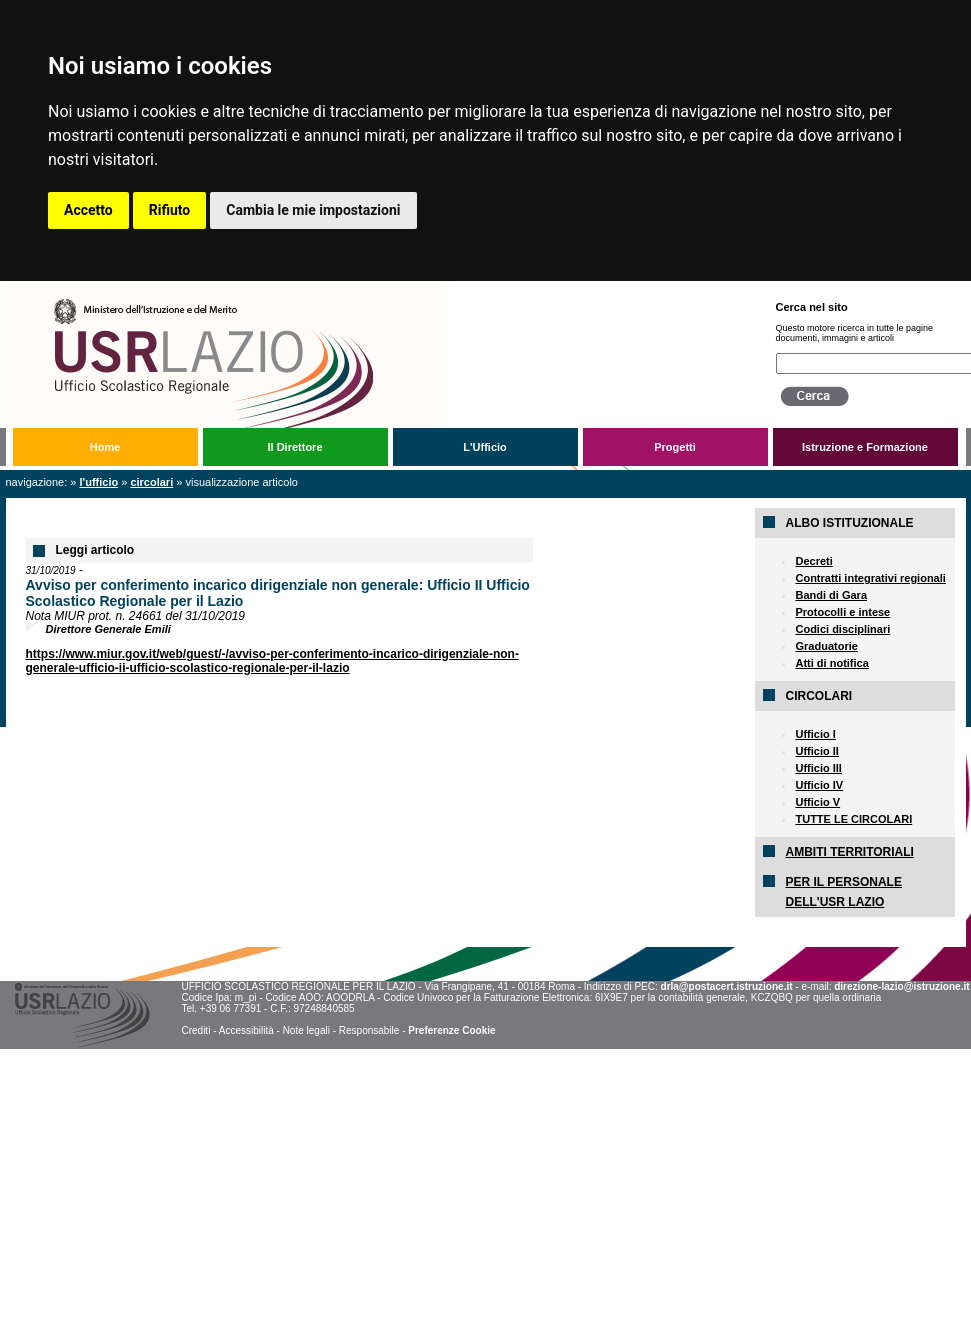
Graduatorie (826, 646)
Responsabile (369, 1030)
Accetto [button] (88, 210)
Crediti (195, 1030)
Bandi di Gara (831, 595)
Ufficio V (817, 802)
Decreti (813, 561)
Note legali (306, 1030)
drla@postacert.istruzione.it (727, 986)
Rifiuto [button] (170, 210)
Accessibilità (246, 1030)
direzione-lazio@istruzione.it (901, 986)
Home (105, 447)
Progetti (675, 447)
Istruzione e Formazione (865, 447)
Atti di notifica (831, 663)
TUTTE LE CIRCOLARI (853, 819)
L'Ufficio (485, 447)
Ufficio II (816, 751)
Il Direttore (294, 447)
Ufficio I (815, 734)
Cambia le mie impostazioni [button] (313, 210)
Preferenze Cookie (451, 1030)
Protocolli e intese (842, 612)
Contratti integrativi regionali (870, 578)
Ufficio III (818, 768)
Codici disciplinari (842, 629)
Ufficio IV (819, 785)
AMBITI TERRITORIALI (849, 852)
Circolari (151, 482)
